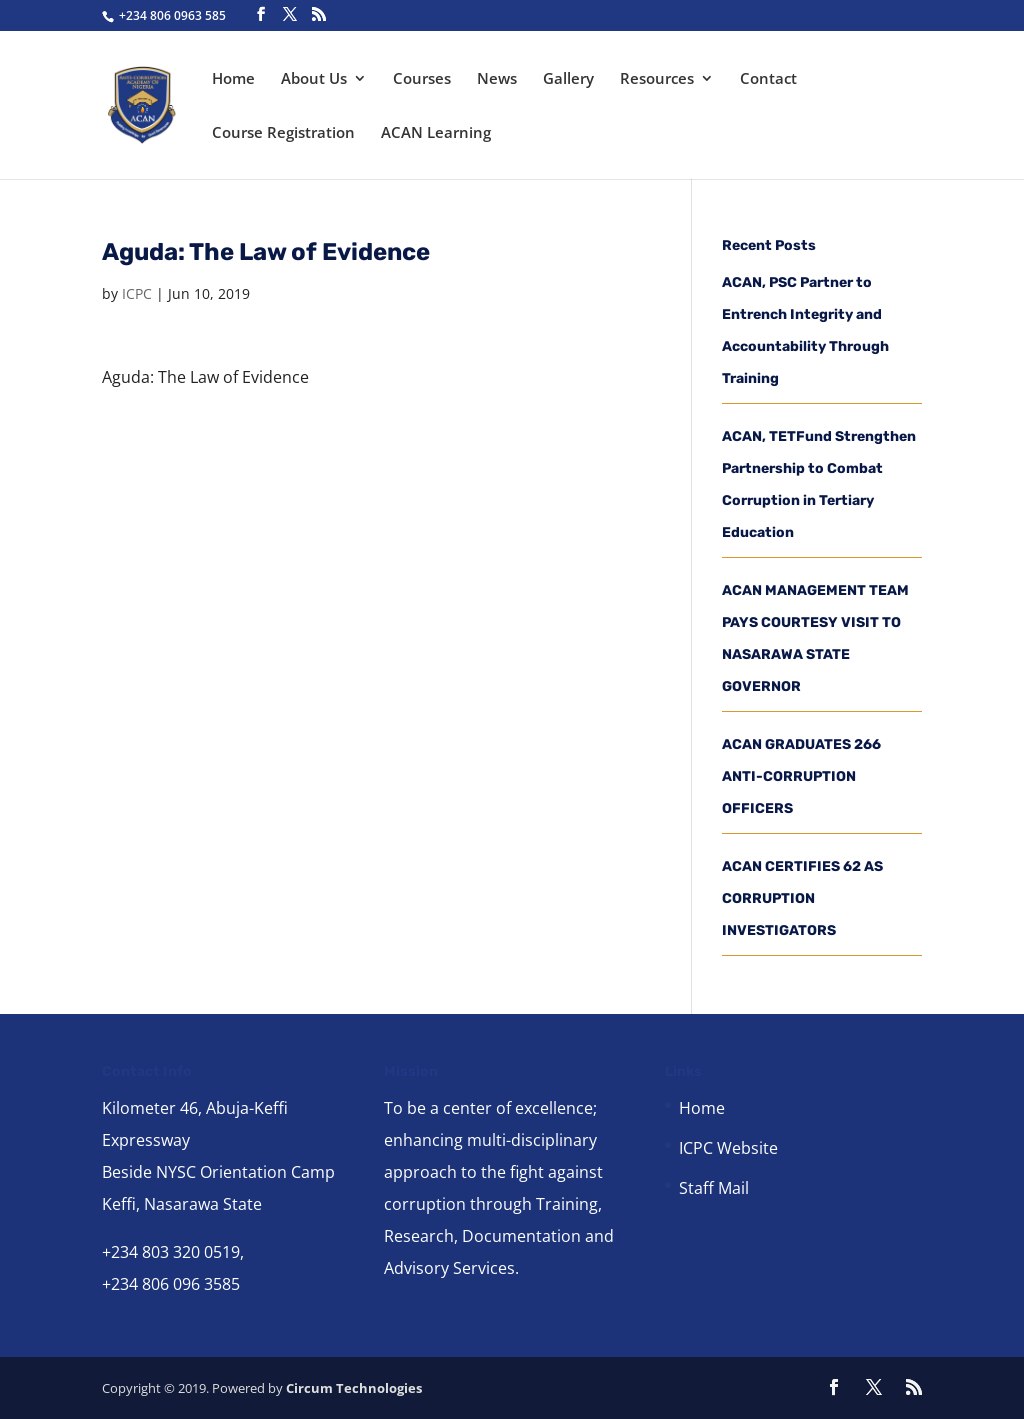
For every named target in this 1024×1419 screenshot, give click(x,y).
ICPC (137, 293)
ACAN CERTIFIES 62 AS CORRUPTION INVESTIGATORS (802, 898)
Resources (657, 79)
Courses (422, 79)
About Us (314, 79)
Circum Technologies (354, 1388)
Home (233, 79)
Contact (768, 79)
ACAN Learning (436, 133)
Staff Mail (714, 1188)
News (497, 79)
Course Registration (283, 133)
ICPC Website (728, 1148)
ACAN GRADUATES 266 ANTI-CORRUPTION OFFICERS (801, 776)
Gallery (568, 79)
